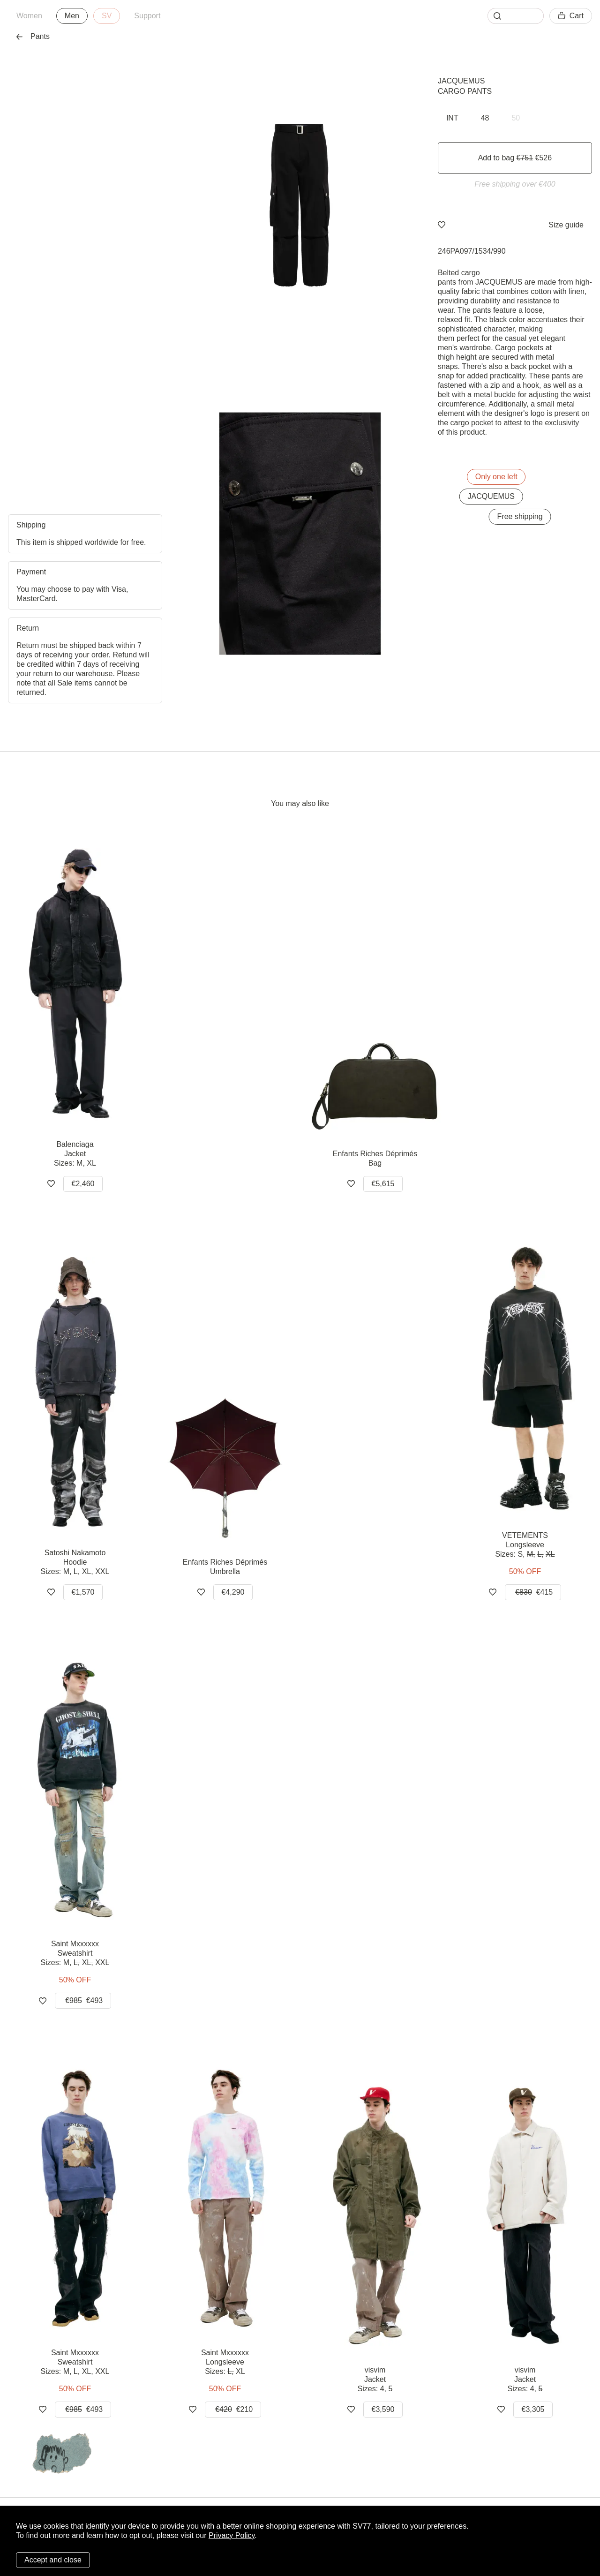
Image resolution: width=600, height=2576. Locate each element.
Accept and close (53, 2560)
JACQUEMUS (461, 81)
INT (452, 118)
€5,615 (383, 1184)
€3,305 (533, 2409)
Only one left (496, 477)
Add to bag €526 (515, 158)
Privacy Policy (232, 2535)
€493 (83, 2000)
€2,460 (83, 1184)
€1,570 (83, 1592)
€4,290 (233, 1592)
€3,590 (383, 2409)
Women (29, 16)
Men (72, 16)
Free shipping (520, 516)
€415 (533, 1592)
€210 (233, 2409)
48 (485, 118)
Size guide (566, 225)
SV (107, 16)
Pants (33, 36)
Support (147, 16)
